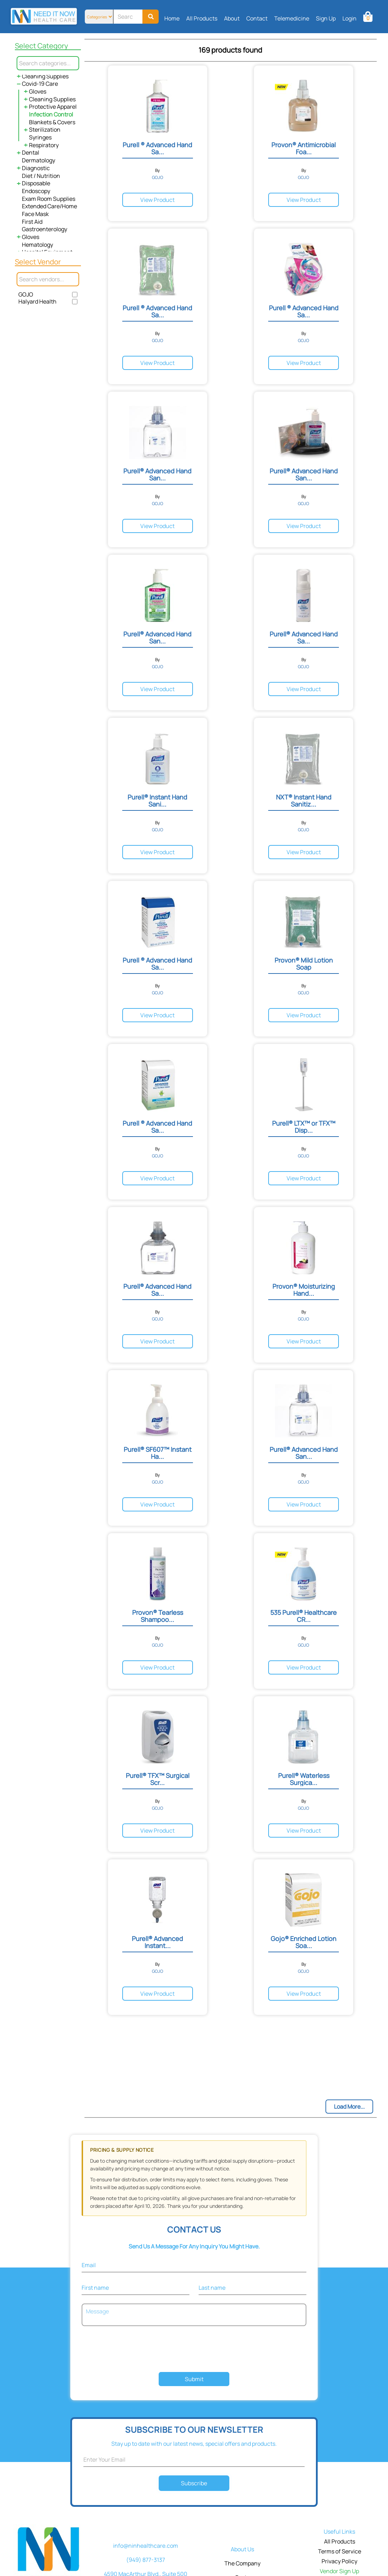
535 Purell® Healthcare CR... (303, 1616)
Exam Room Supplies (48, 198)
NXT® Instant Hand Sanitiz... (303, 800)
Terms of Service (339, 2551)
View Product (157, 200)
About (232, 18)
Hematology (37, 244)
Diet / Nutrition (41, 175)
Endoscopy (36, 190)
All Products (201, 18)
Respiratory (44, 145)
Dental (30, 152)
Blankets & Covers (52, 122)
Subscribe (194, 2483)
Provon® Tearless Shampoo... (157, 1616)
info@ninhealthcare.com (145, 2545)
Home (172, 18)
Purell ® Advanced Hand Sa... (157, 148)
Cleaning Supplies (45, 76)
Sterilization (44, 129)
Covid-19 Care (40, 83)
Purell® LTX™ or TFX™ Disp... (303, 1127)
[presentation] (194, 2350)
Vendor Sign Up (339, 2571)
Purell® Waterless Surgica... (303, 1779)
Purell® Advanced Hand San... (157, 474)
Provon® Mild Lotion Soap (304, 964)
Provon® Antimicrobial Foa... (303, 148)
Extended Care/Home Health (58, 206)
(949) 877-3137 (145, 2559)
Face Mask (35, 213)
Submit (194, 2379)
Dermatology (38, 160)
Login (349, 18)
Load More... (349, 2106)
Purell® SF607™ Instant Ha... (158, 1453)
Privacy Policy (339, 2561)
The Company (242, 2563)
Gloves (37, 91)
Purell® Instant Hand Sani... (157, 800)
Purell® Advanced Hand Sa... (304, 637)
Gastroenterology (44, 229)
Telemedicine (291, 18)
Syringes (40, 137)
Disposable (36, 183)
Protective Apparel (53, 106)
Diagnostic (36, 168)
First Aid (32, 221)
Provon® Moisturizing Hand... (303, 1290)
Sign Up (326, 18)
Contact (257, 18)
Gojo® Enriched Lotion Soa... (303, 1942)
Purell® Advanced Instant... (157, 1942)
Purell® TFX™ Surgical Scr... (157, 1779)
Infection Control (51, 114)
